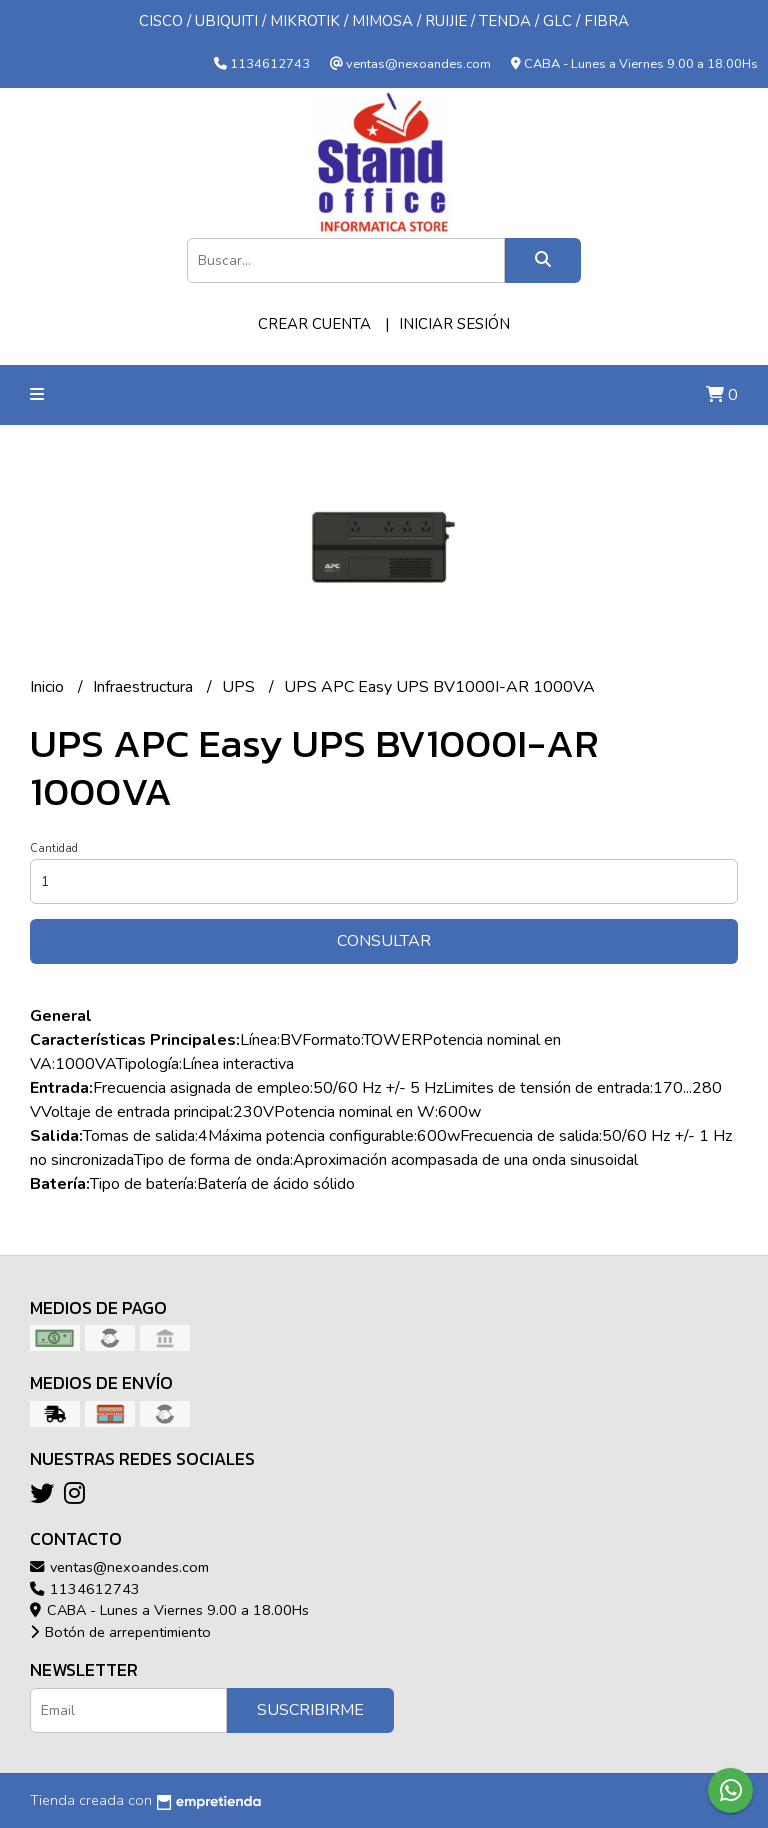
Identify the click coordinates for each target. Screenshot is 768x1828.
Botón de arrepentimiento (120, 1632)
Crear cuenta (314, 324)
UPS (240, 687)
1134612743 (85, 1589)
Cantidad (54, 848)
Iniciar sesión (454, 324)
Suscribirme (310, 1710)
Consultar (384, 941)
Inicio (49, 687)
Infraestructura (145, 687)
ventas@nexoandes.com (119, 1567)
